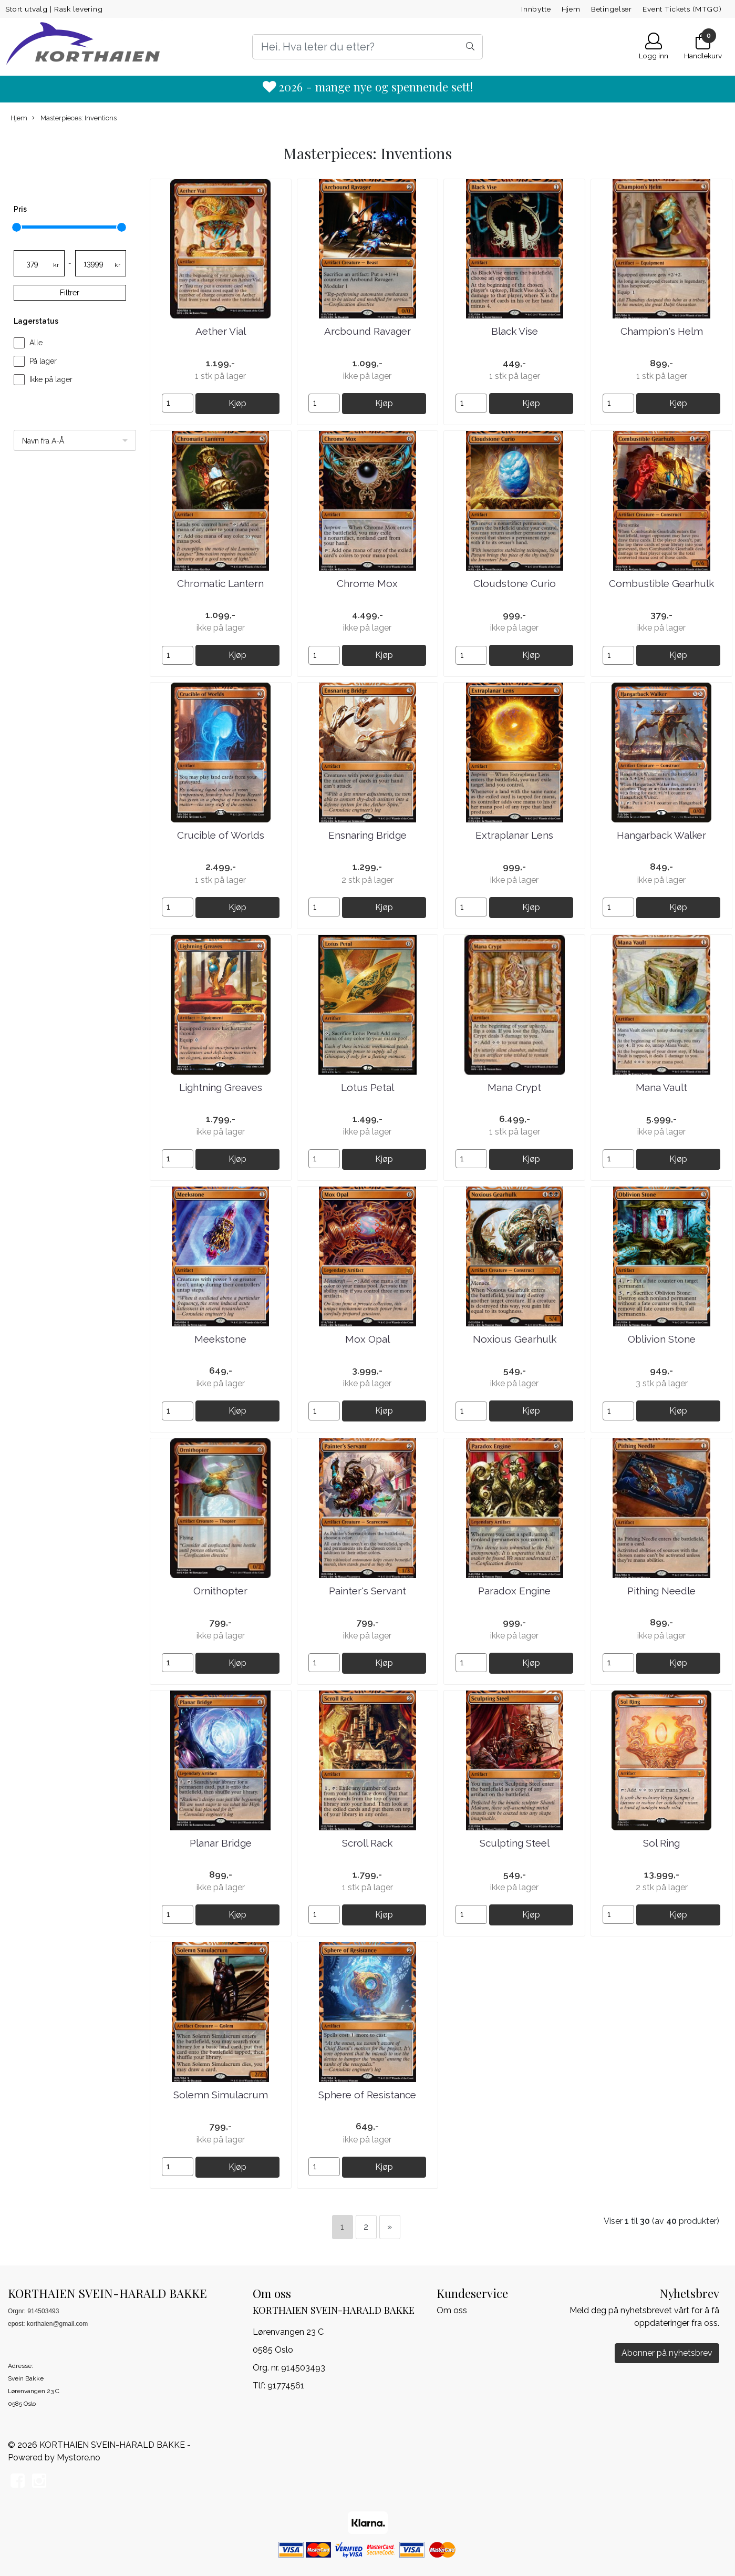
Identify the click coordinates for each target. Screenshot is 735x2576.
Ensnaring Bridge (367, 835)
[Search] (367, 46)
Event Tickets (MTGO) (682, 9)
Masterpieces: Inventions (74, 118)
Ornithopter (220, 1590)
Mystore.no (78, 2457)
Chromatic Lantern (220, 583)
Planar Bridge (221, 1843)
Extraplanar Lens (514, 835)
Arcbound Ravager (367, 331)
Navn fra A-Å (43, 441)
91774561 (285, 2385)
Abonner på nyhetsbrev (667, 2353)
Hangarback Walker (661, 835)
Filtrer (69, 292)
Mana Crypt (514, 1087)
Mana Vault (661, 1087)
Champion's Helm (661, 331)
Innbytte (536, 9)
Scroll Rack (367, 1843)
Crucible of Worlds (220, 835)
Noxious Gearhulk (514, 1339)
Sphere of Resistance (367, 2094)
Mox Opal (367, 1339)
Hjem (571, 9)
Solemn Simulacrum (220, 2094)
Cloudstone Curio (514, 583)
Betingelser (611, 9)
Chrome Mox (367, 583)
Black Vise (514, 331)
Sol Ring (661, 1843)
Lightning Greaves (220, 1087)
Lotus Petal (367, 1087)
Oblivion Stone (662, 1339)
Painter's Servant (367, 1590)
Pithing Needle (661, 1590)
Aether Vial (220, 331)
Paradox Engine (514, 1590)
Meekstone (220, 1339)
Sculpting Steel (515, 1843)
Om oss (452, 2310)
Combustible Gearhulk (661, 583)
